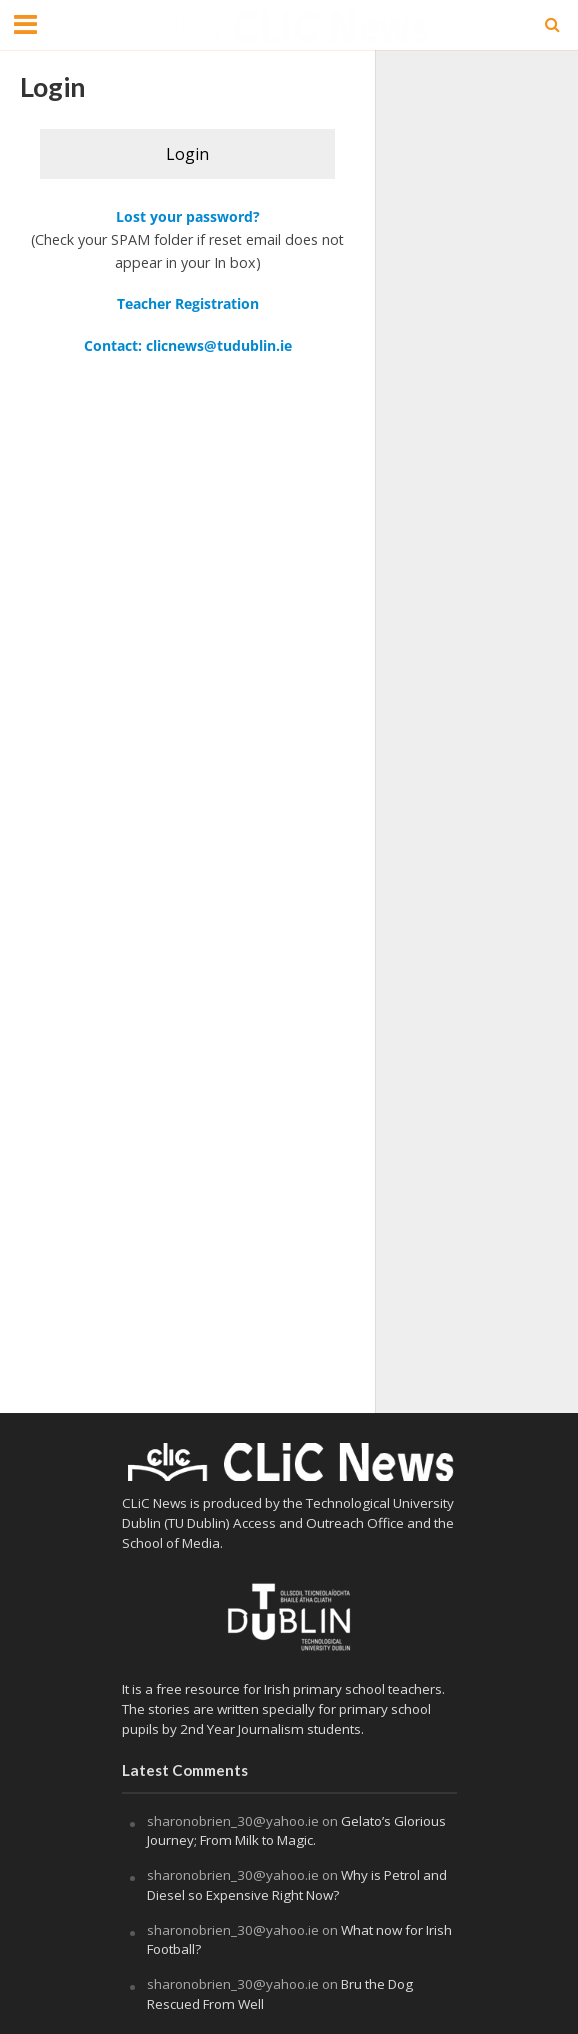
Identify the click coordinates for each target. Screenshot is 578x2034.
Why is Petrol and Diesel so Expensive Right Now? (297, 1885)
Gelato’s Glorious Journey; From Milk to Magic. (296, 1831)
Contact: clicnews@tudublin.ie (188, 345)
